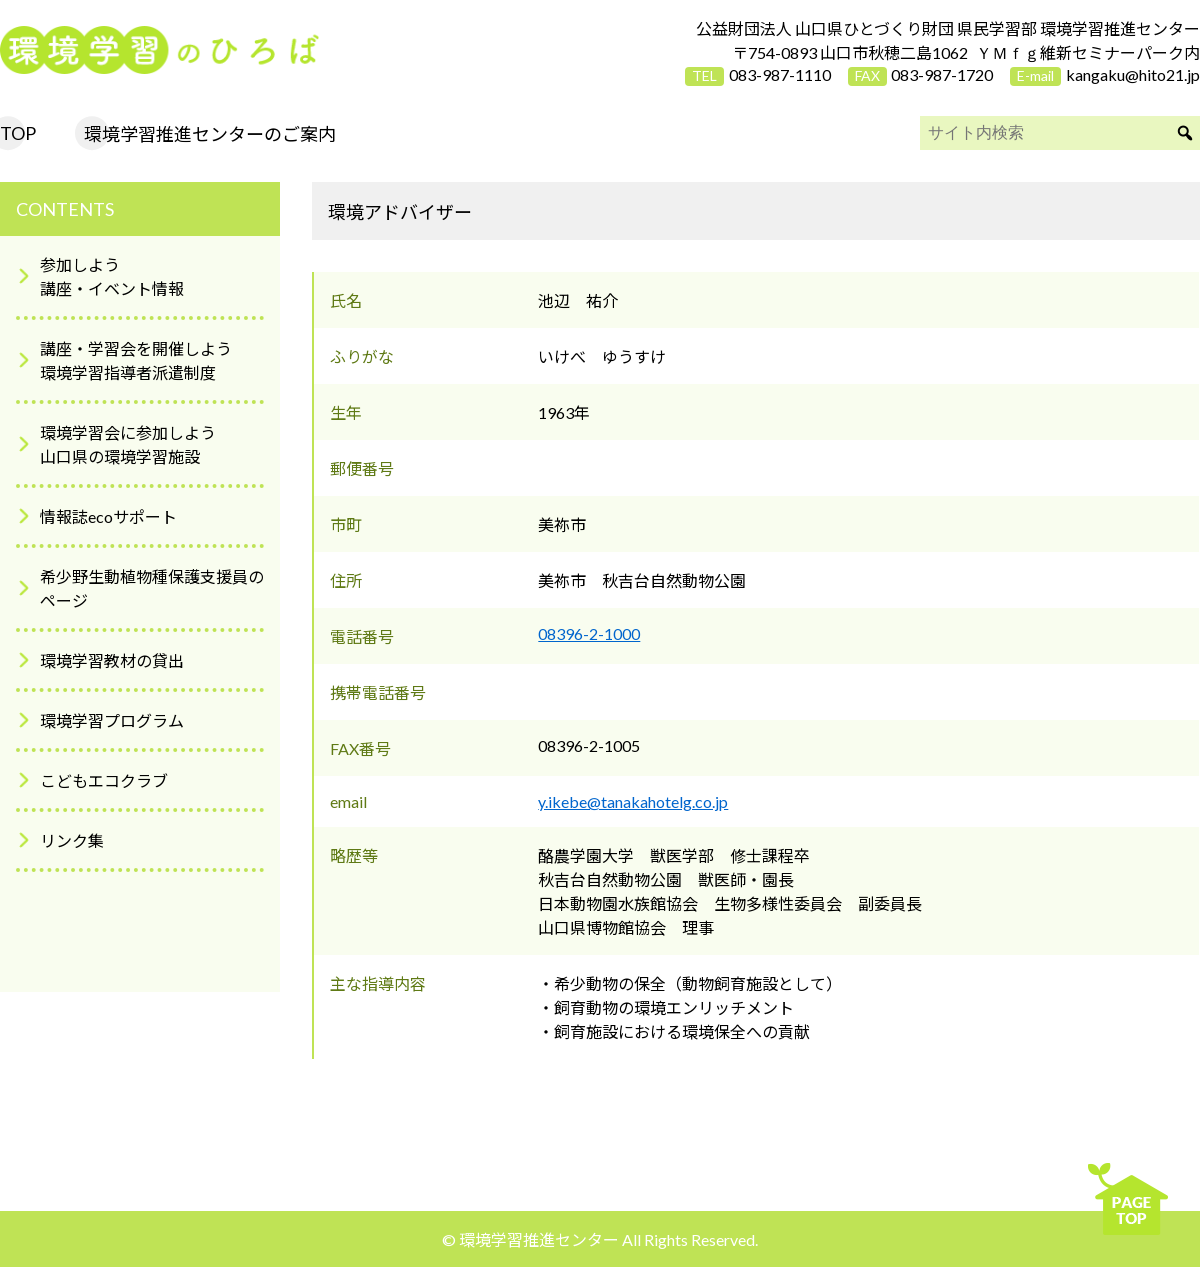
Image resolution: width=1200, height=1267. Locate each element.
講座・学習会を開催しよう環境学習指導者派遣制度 (136, 360)
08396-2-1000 (589, 633)
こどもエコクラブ (104, 780)
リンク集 (72, 840)
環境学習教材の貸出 (112, 660)
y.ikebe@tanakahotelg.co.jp (633, 801)
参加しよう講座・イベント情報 (112, 276)
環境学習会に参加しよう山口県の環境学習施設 (128, 444)
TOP (18, 133)
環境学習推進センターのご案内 (210, 134)
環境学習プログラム (112, 720)
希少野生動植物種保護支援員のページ (152, 588)
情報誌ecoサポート (108, 516)
